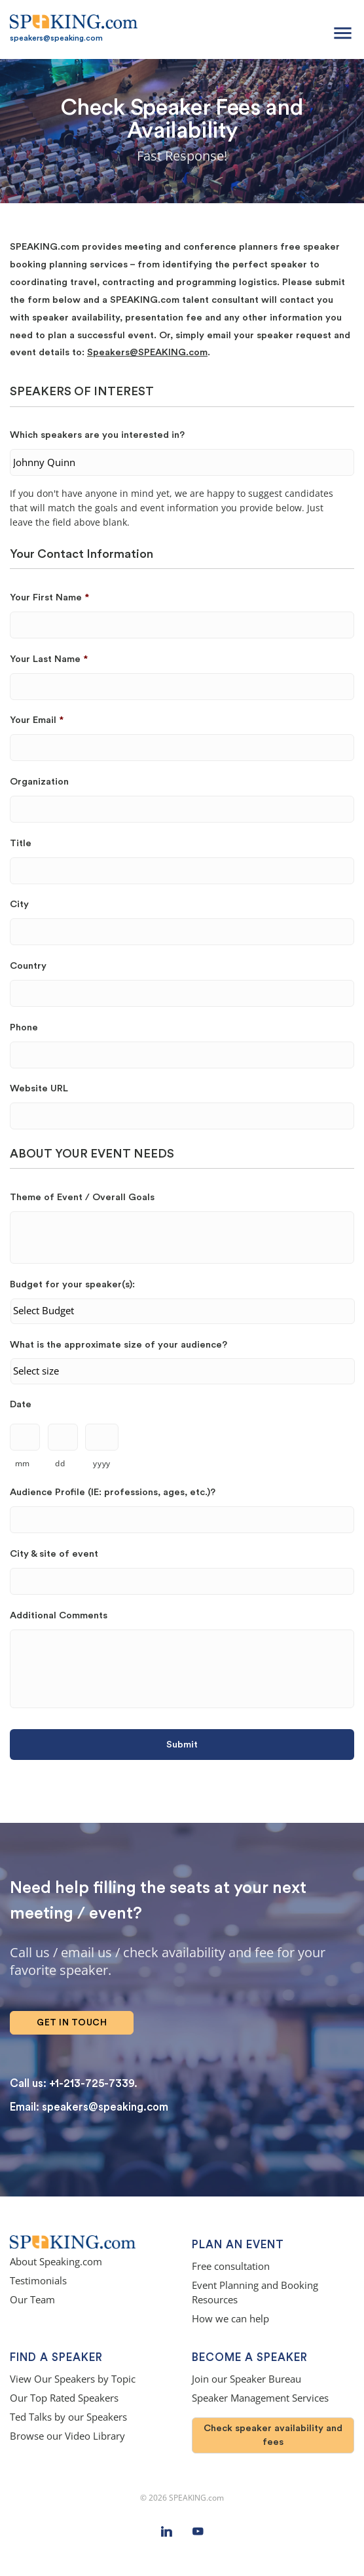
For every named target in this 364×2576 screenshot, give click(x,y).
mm (22, 1463)
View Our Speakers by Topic (73, 2379)
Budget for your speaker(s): (72, 1284)
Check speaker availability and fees (273, 2434)
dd (60, 1463)
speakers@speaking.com (56, 38)
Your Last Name (49, 659)
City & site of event (54, 1554)
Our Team (32, 2299)
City (19, 904)
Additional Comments (58, 1615)
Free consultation (231, 2266)
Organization (39, 782)
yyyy (102, 1463)
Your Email (37, 720)
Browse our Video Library (67, 2436)
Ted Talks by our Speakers (68, 2417)
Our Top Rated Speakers (64, 2398)
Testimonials (38, 2280)
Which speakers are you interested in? (97, 435)
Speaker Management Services (260, 2398)
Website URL (39, 1088)
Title (20, 843)
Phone (24, 1027)
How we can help (230, 2319)
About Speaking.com (56, 2261)
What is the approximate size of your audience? (118, 1345)
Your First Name (49, 597)
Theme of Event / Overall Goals (82, 1197)
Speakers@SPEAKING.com (147, 352)
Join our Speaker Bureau (246, 2379)
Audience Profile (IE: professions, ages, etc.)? (112, 1492)
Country (28, 966)
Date (20, 1404)
